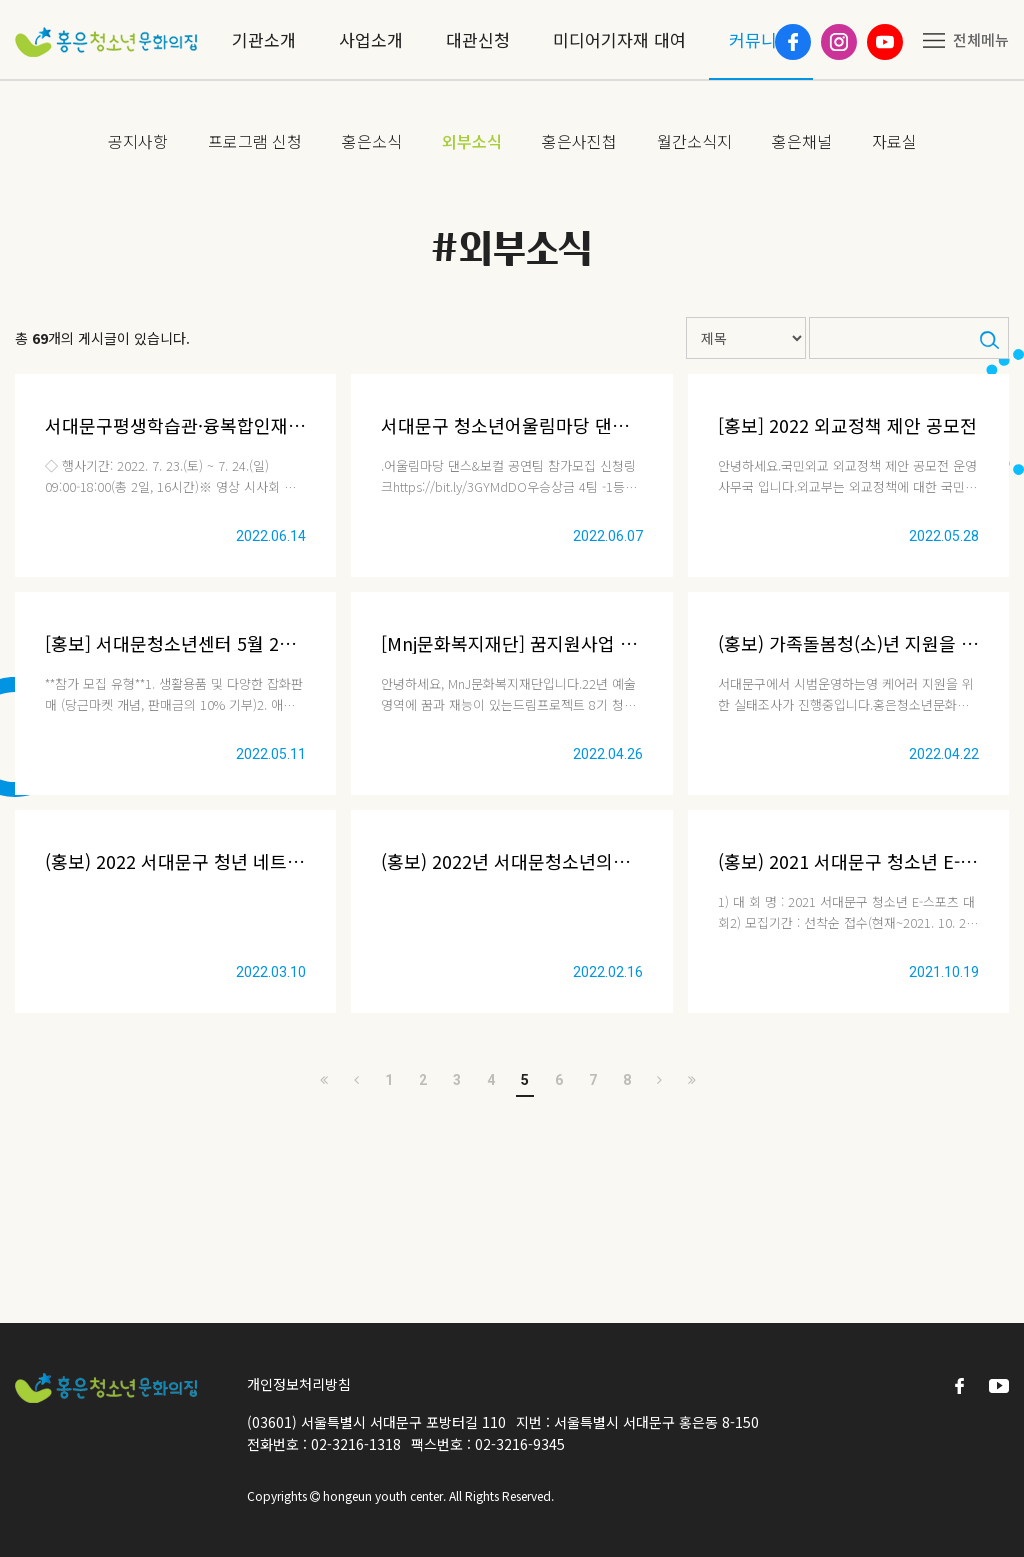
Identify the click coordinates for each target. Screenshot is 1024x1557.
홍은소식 (372, 141)
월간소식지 (694, 141)
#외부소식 (512, 248)
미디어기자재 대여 (619, 39)
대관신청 (478, 39)
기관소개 (264, 39)
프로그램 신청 (255, 141)
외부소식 (472, 141)
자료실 (894, 141)
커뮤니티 (761, 39)
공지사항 (138, 141)
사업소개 (371, 39)
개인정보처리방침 (299, 1384)
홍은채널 (802, 141)
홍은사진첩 (579, 141)
